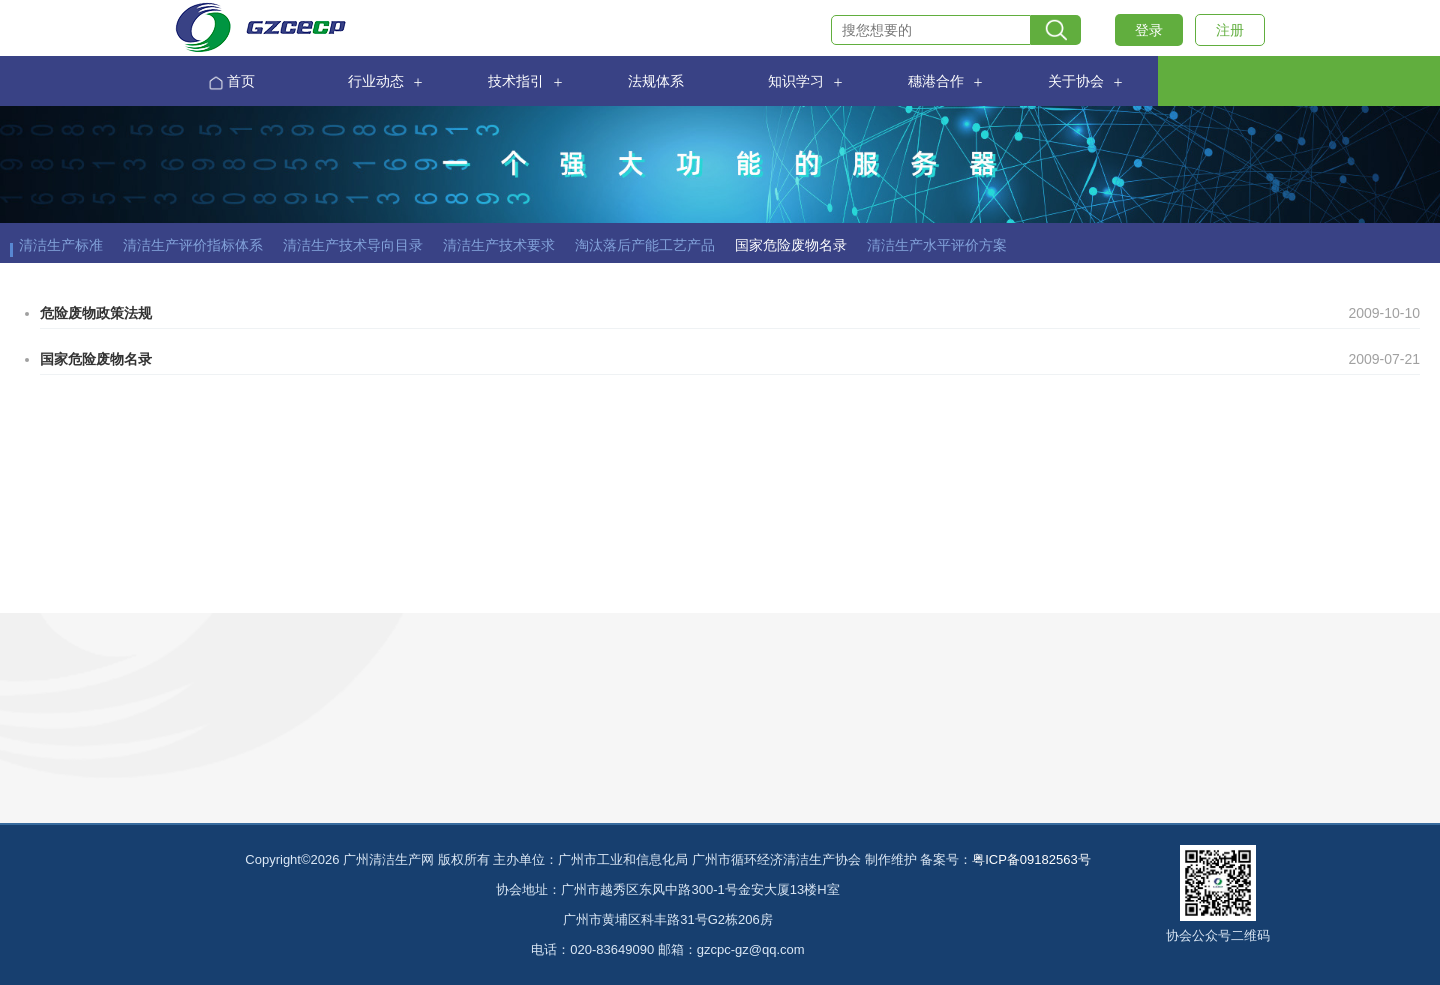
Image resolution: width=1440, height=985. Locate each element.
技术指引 (516, 81)
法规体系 (656, 81)
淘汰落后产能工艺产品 (645, 245)
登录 (1149, 30)
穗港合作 (936, 81)
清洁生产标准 (61, 245)
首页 (232, 82)
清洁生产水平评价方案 (937, 245)
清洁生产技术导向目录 (353, 245)
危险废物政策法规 (96, 313)
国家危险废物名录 (791, 245)
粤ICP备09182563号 (1031, 859)
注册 (1230, 30)
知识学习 (796, 81)
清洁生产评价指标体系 (193, 245)
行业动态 (376, 81)
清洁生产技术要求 (499, 245)
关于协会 (1076, 81)
